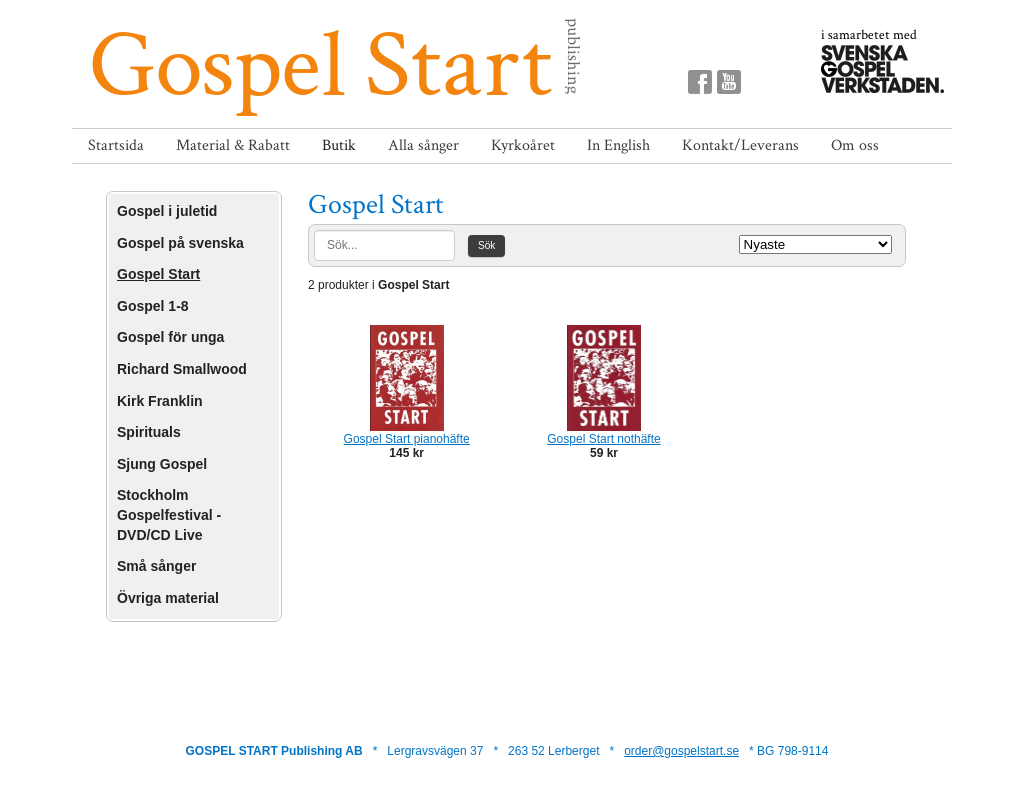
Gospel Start (158, 274)
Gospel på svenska (180, 243)
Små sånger (156, 566)
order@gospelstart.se (681, 751)
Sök (486, 245)
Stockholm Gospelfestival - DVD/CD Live (169, 514)
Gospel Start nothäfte (603, 439)
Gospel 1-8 (153, 306)
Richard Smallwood (182, 369)
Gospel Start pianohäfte (407, 439)
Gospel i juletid (167, 211)
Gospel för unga (170, 337)
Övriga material (168, 598)
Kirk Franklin (160, 401)
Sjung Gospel (162, 464)
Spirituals (149, 432)
